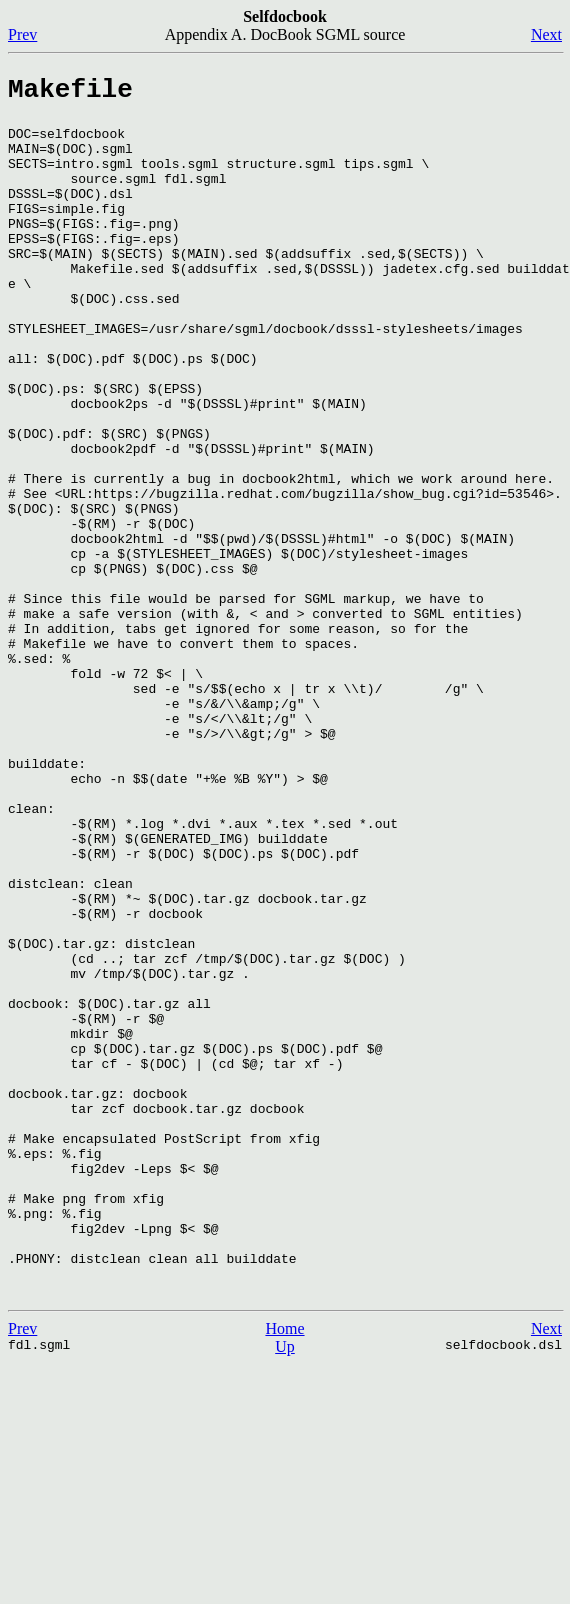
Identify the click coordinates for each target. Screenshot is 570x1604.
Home (284, 1568)
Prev (22, 34)
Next (546, 34)
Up (285, 1586)
